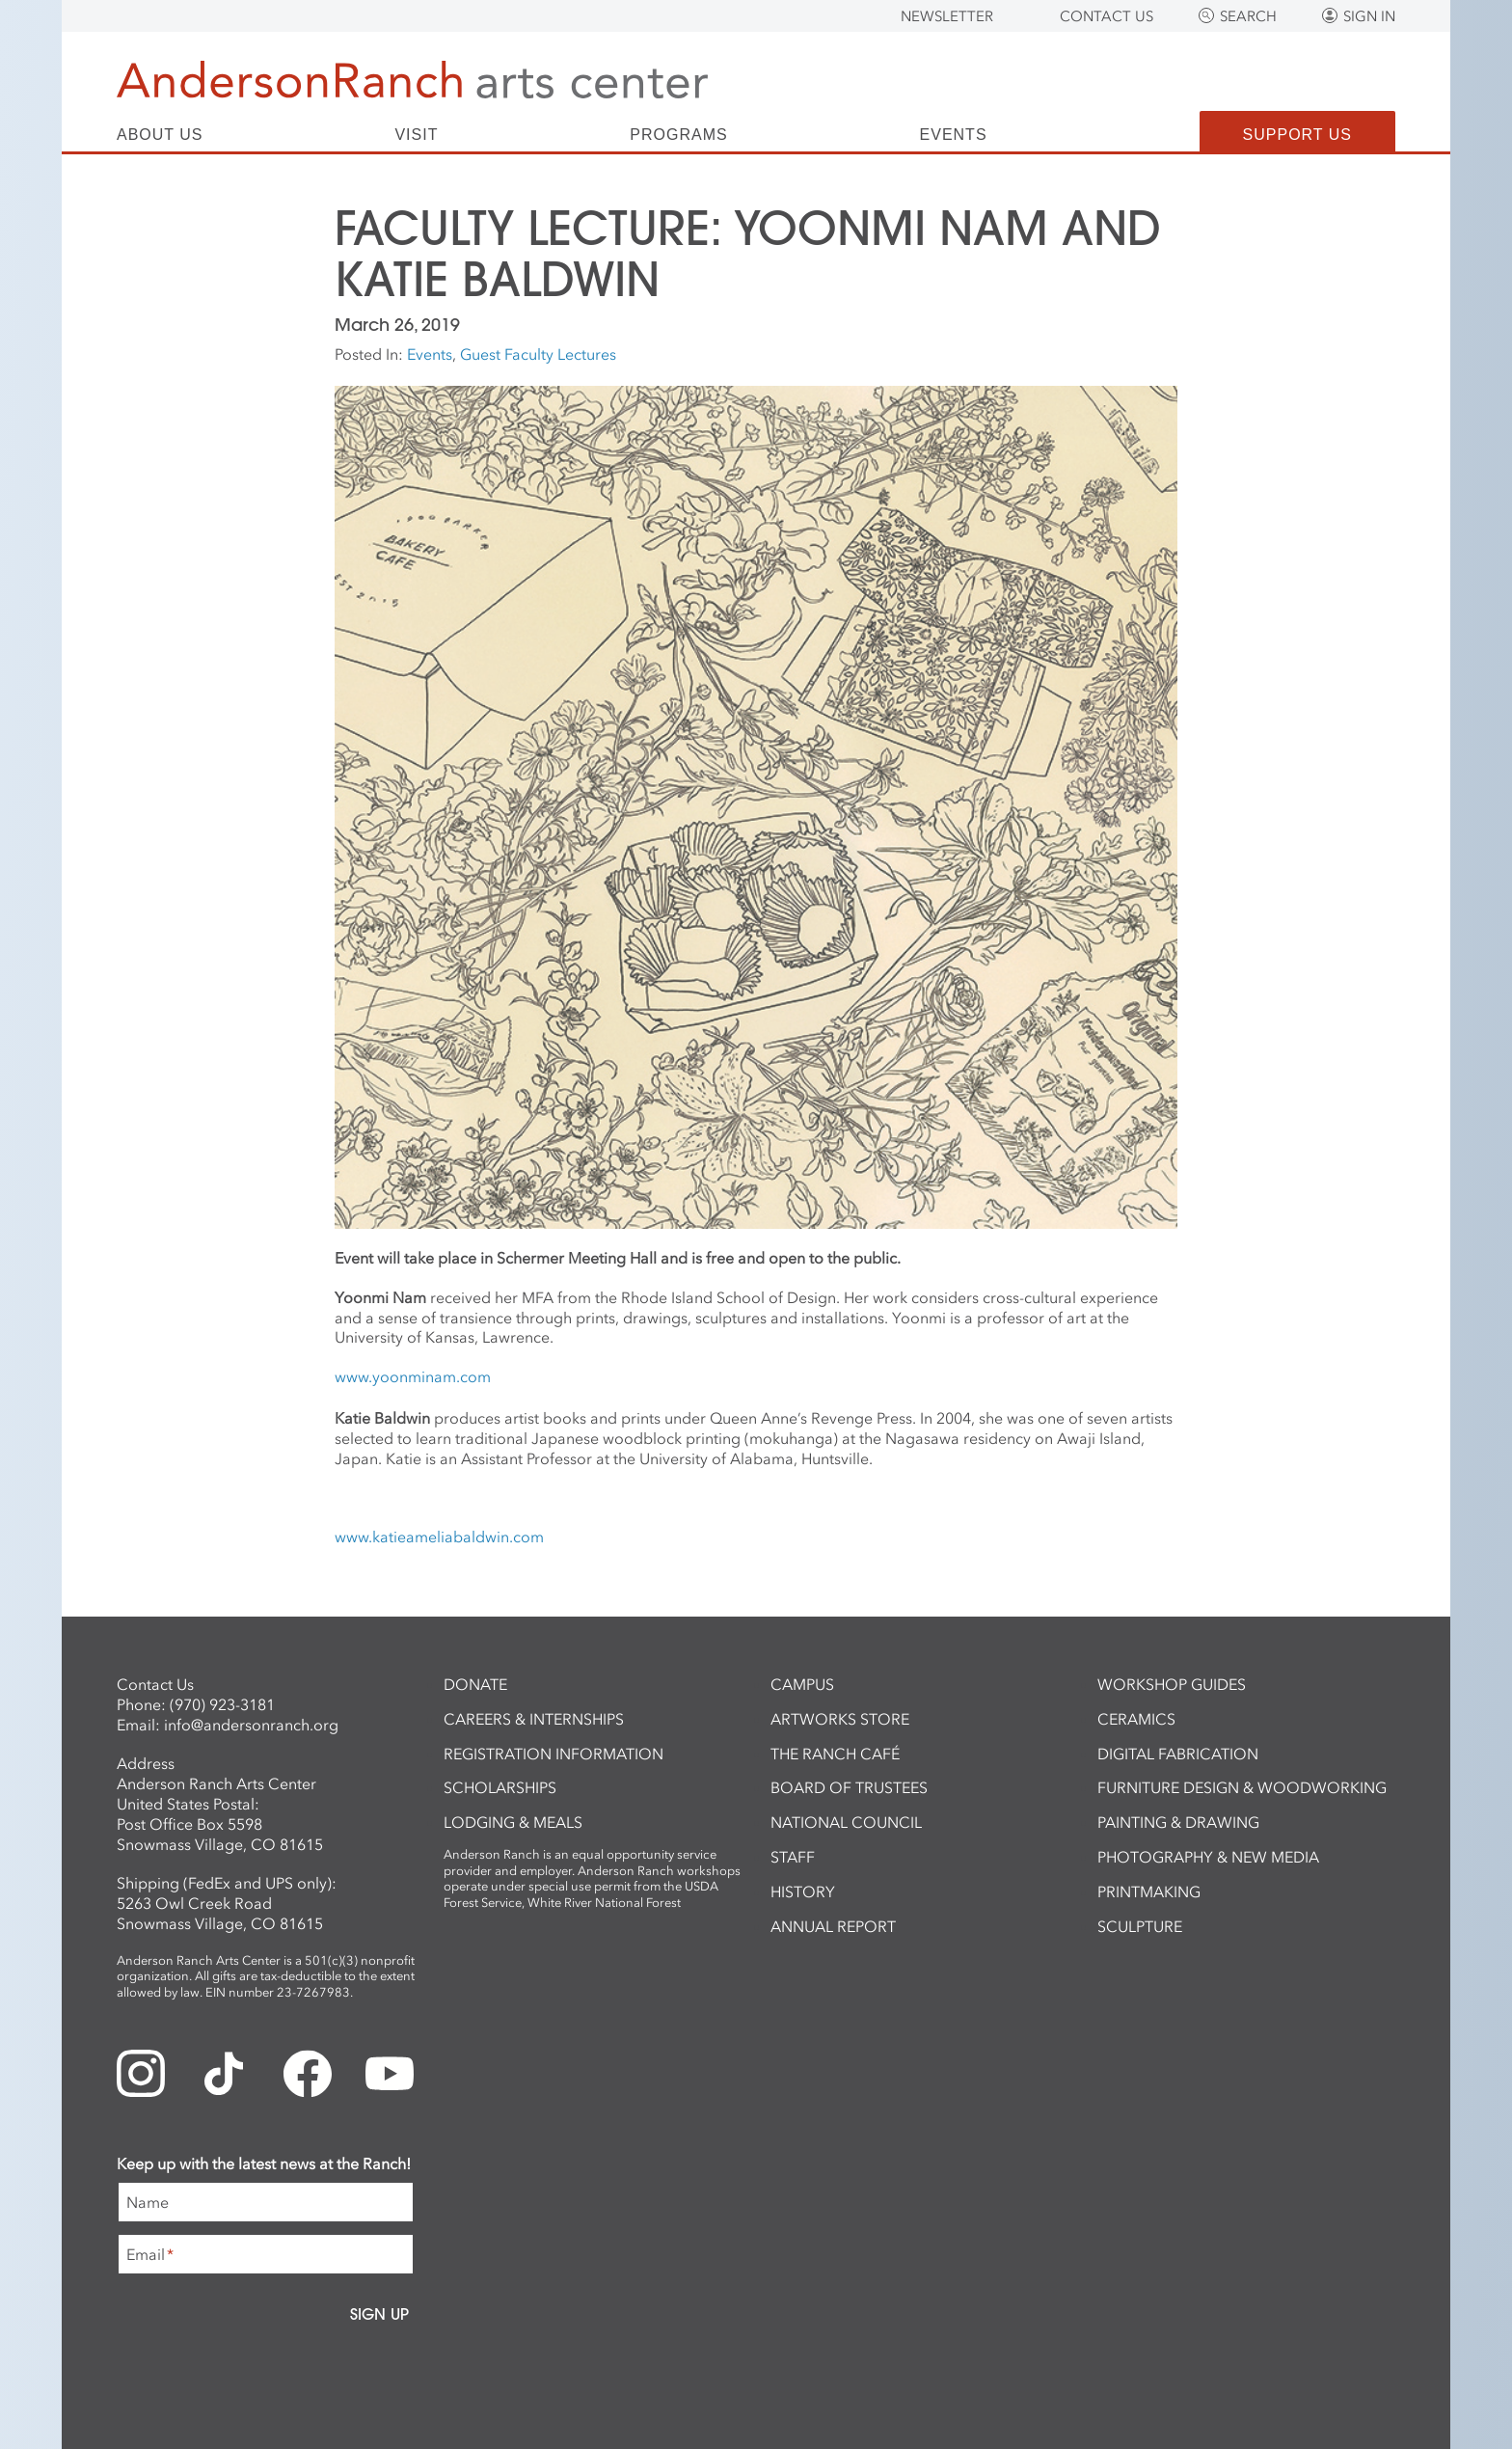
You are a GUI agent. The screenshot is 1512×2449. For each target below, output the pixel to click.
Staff (792, 1856)
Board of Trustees (849, 1787)
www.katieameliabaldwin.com (439, 1536)
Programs (678, 135)
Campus (802, 1684)
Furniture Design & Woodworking (1242, 1787)
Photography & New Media (1208, 1856)
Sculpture (1139, 1926)
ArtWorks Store (839, 1718)
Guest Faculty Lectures (538, 354)
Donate (475, 1684)
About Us (160, 135)
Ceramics (1136, 1718)
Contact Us (1106, 16)
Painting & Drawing (1178, 1822)
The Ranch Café (835, 1753)
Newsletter (947, 16)
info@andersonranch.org (251, 1724)
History (802, 1891)
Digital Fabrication (1177, 1753)
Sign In (1369, 16)
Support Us (1297, 134)
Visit (416, 135)
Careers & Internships (534, 1718)
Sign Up (379, 2314)
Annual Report (833, 1926)
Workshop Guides (1171, 1684)
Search (1248, 16)
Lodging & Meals (513, 1822)
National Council (846, 1822)
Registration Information (553, 1753)
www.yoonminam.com (413, 1376)
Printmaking (1149, 1891)
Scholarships (500, 1787)
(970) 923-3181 (222, 1704)
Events (953, 135)
